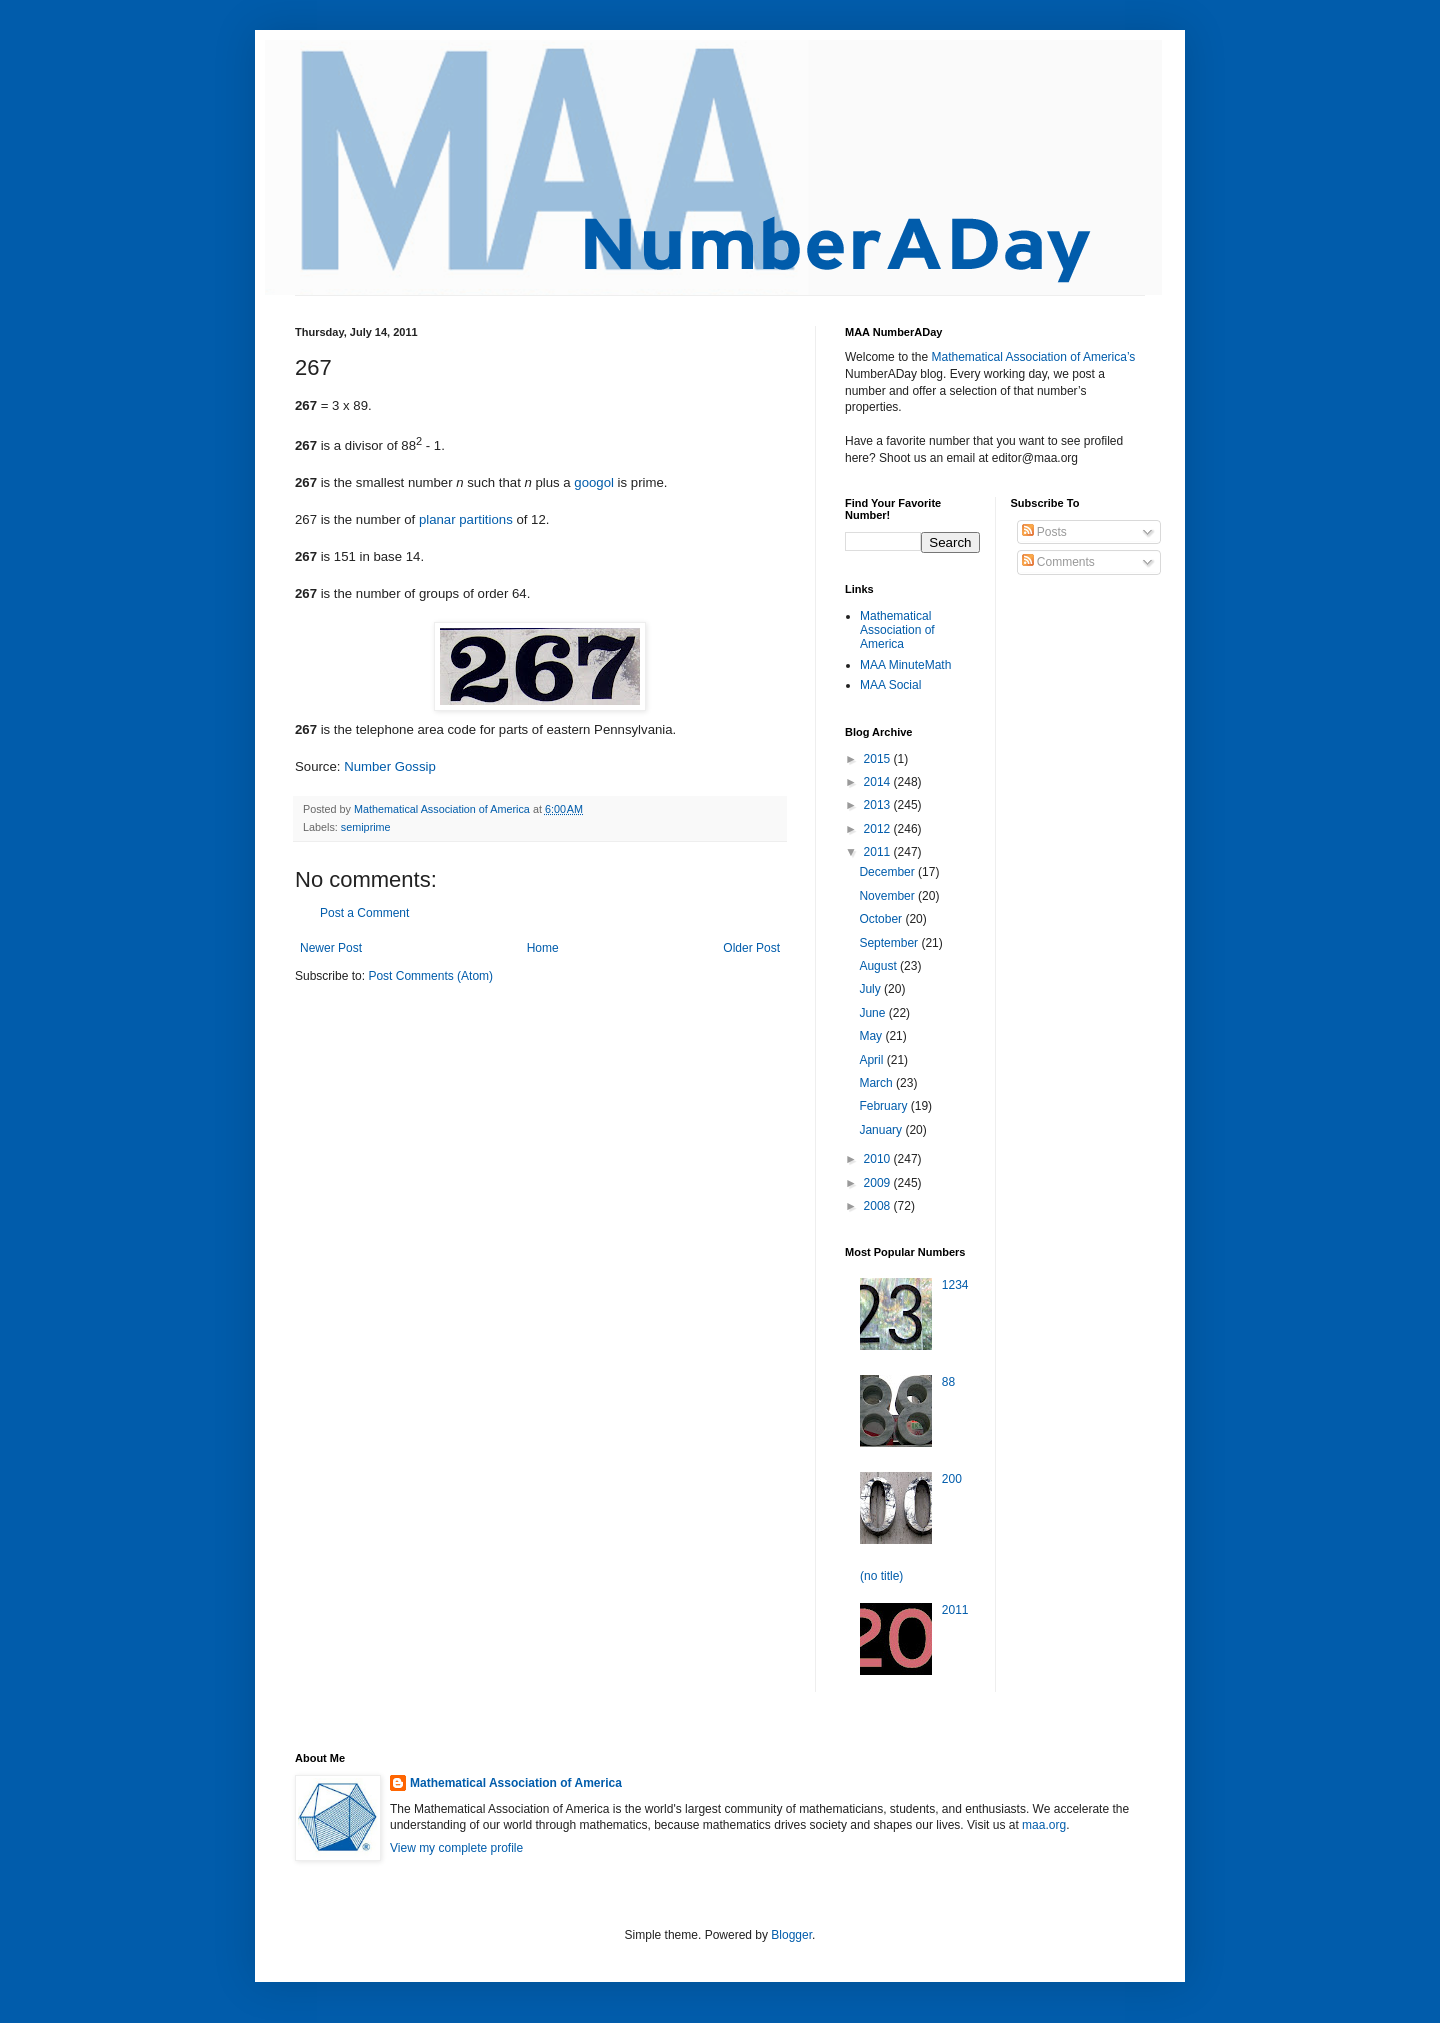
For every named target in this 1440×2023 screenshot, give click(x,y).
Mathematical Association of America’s (1033, 357)
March (877, 1083)
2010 (879, 1159)
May (872, 1036)
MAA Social (890, 685)
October (882, 919)
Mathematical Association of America (897, 630)
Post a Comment (364, 913)
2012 (879, 829)
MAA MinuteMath (905, 665)
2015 (879, 759)
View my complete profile (456, 1848)
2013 (879, 805)
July (871, 989)
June (873, 1013)
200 (952, 1479)
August (879, 966)
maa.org (1044, 1825)
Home (543, 948)
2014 (879, 782)
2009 (879, 1183)
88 (948, 1382)
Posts (1044, 532)
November (888, 896)
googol (594, 482)
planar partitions (466, 519)
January (882, 1130)
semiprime (366, 827)
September (890, 943)
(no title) (881, 1576)
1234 (955, 1285)
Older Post (751, 948)
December (888, 872)
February (884, 1106)
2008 (879, 1206)
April (872, 1060)
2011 (879, 852)
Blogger (791, 1935)
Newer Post (331, 948)
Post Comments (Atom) (430, 976)
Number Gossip (390, 766)
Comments (1058, 562)
